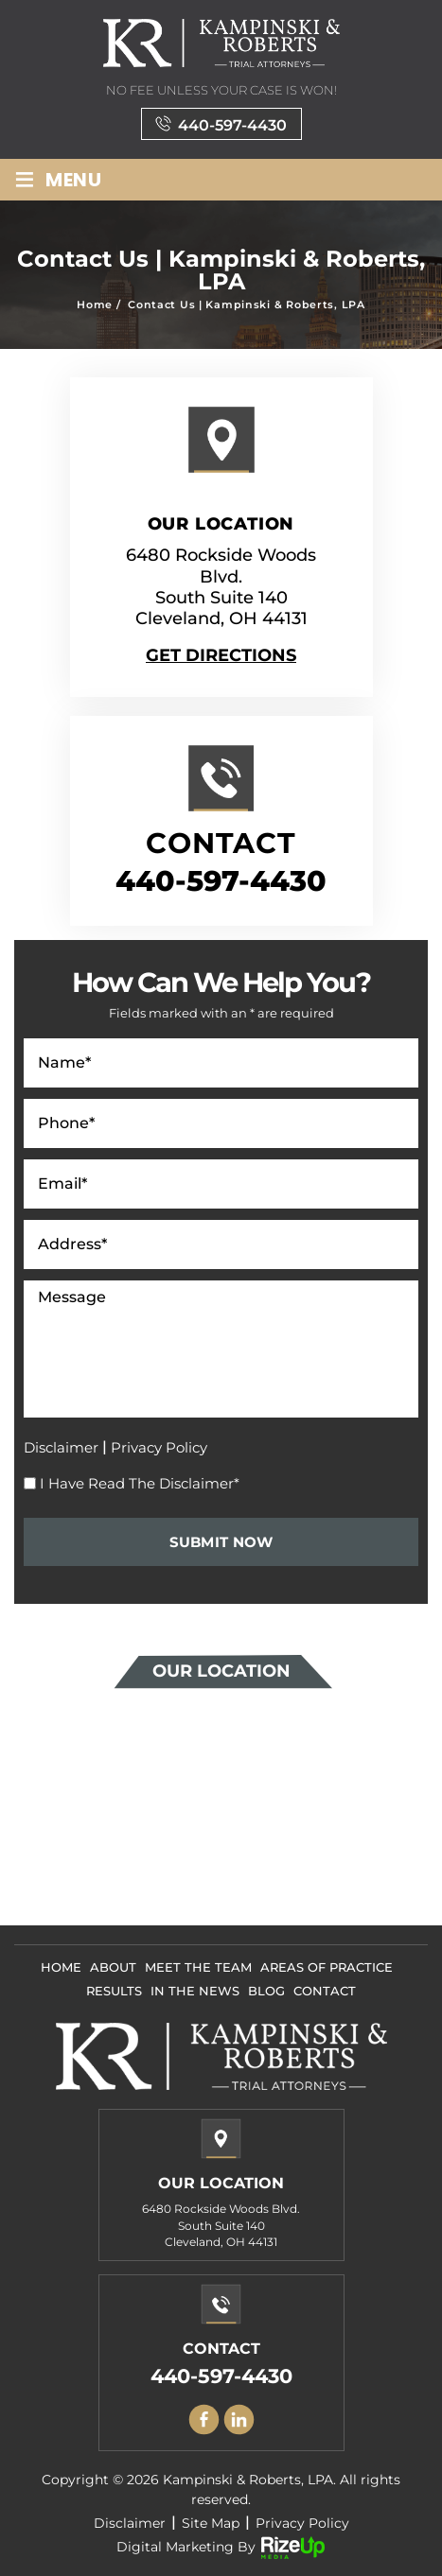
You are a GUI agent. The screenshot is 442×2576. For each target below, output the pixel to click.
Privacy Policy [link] (302, 2523)
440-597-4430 (232, 125)
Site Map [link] (210, 2523)
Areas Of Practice (326, 1967)
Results (114, 1990)
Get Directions (221, 655)
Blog (266, 1990)
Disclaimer (61, 1447)
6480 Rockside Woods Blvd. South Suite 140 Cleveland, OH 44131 (221, 587)
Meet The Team (198, 1967)
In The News (194, 1990)
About (113, 1967)
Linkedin (238, 2419)
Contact (324, 1990)
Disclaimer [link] (130, 2523)
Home (61, 1967)
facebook (203, 2419)
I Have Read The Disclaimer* (139, 1483)
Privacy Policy (159, 1447)
